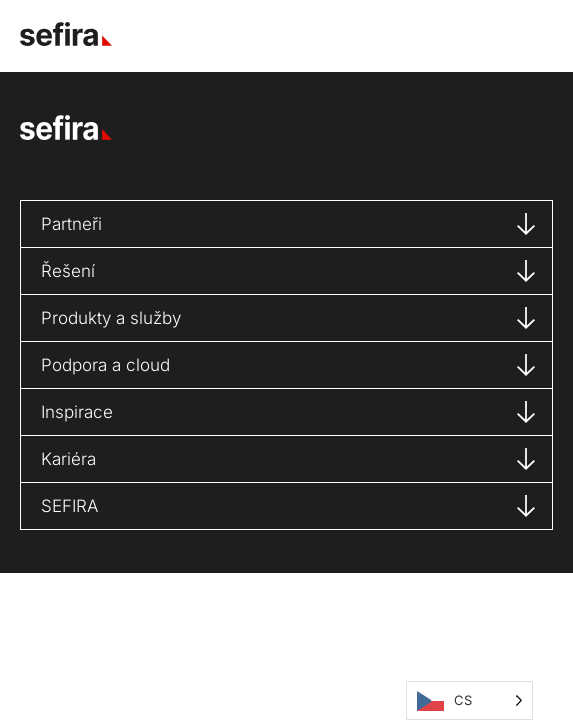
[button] (527, 34)
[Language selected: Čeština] (469, 700)
